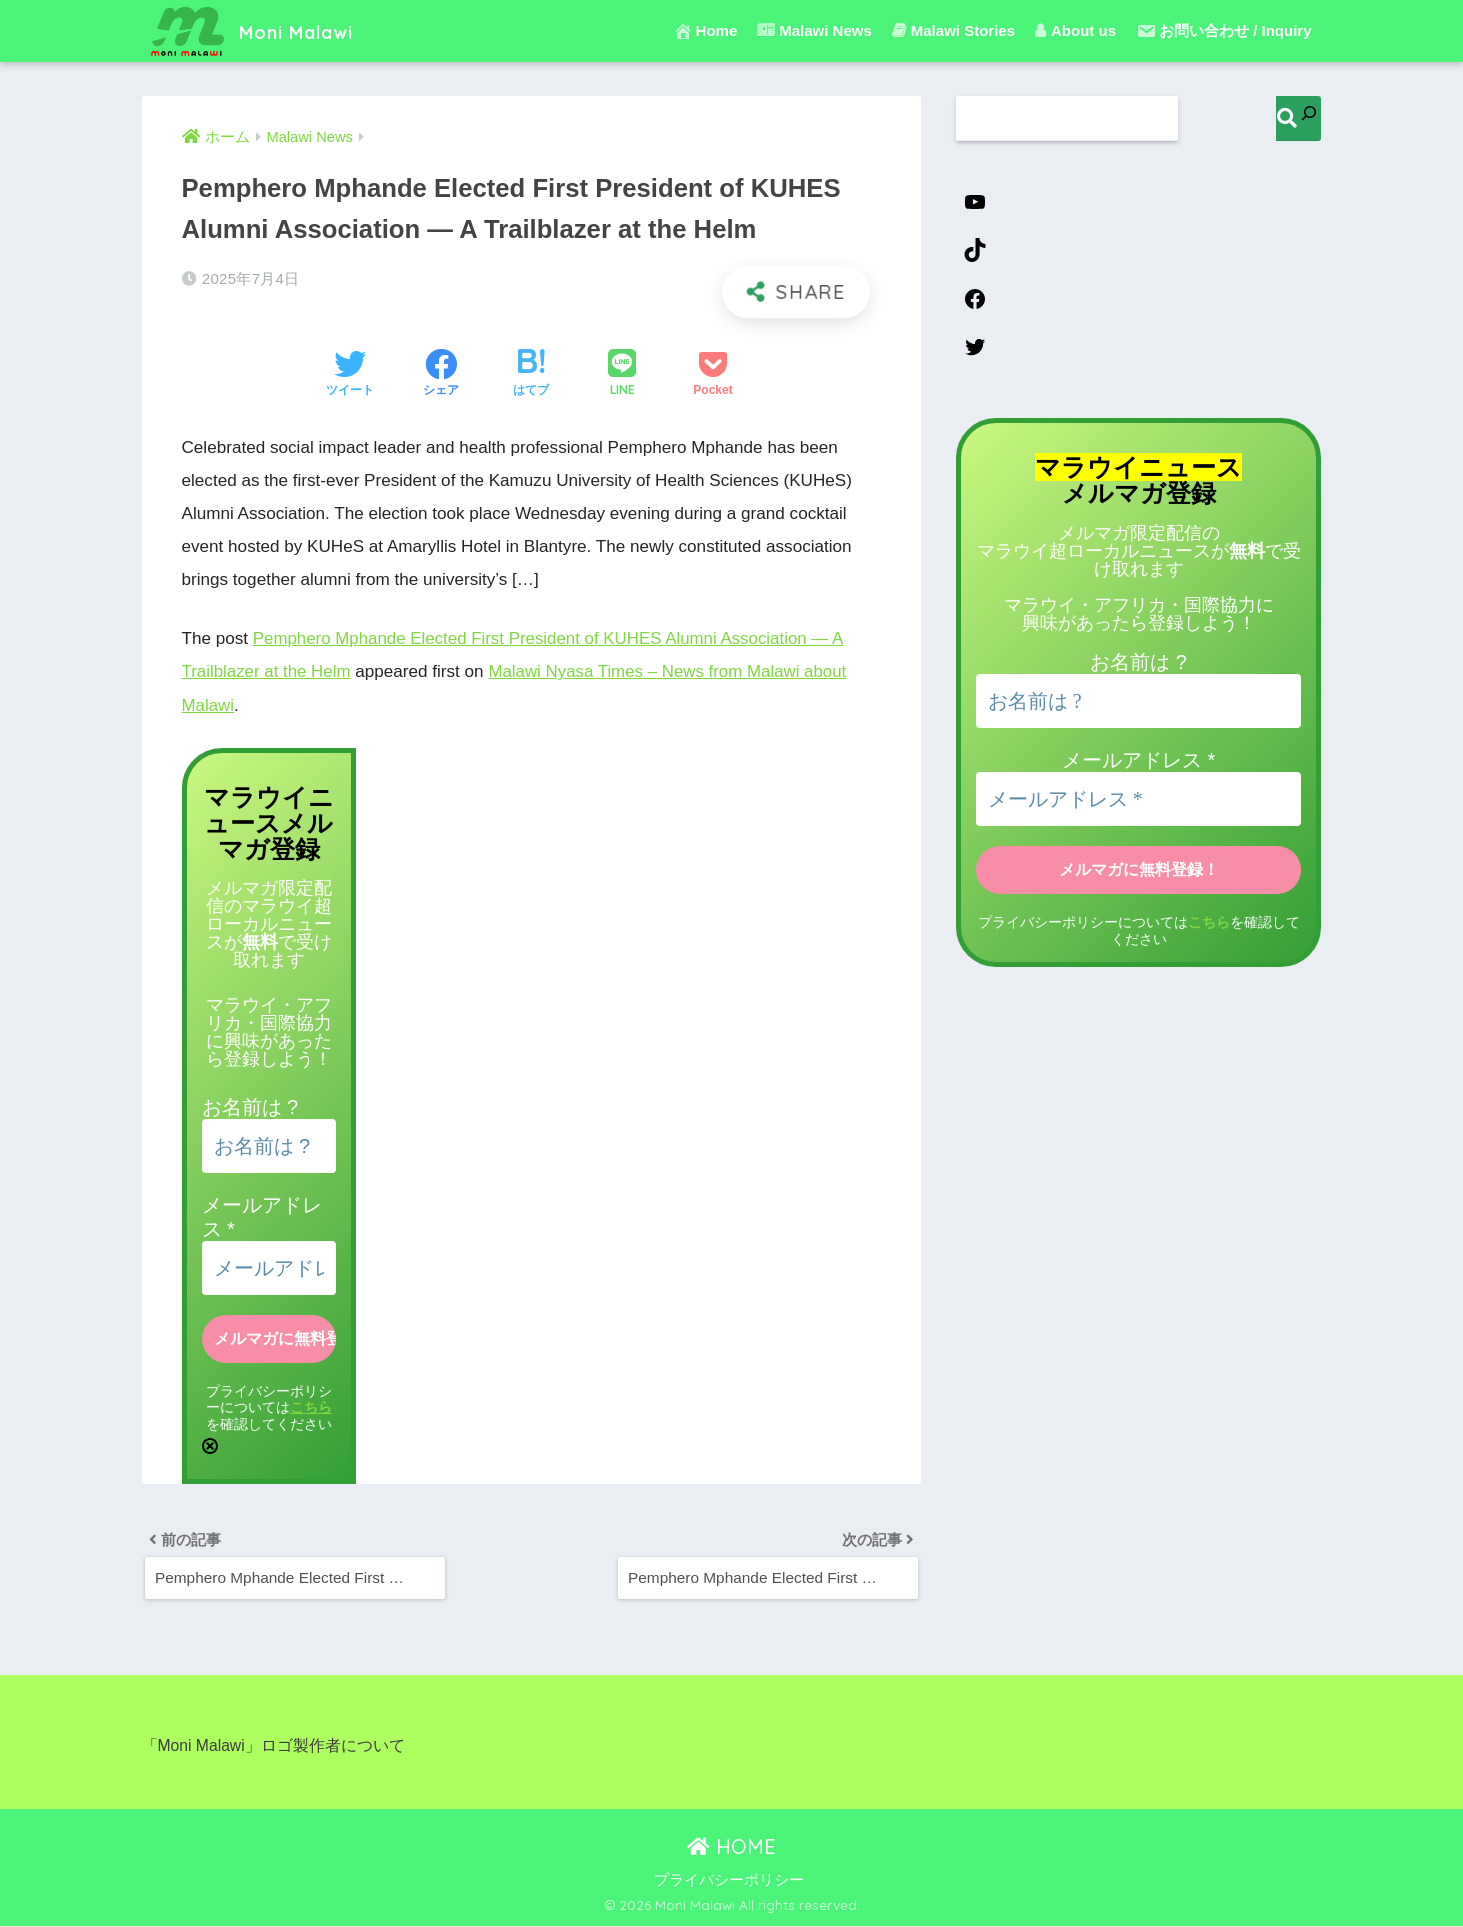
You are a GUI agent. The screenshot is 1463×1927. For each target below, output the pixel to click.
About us (1075, 30)
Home (705, 31)
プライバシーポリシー (729, 1881)
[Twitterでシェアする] (350, 375)
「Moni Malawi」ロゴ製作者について (274, 1747)
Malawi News (814, 30)
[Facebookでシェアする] (441, 375)
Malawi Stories (953, 30)
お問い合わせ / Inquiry (1224, 31)
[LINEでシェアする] (622, 374)
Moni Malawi (266, 30)
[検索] (1298, 118)
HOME (731, 1847)
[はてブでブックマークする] (531, 375)
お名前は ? (250, 1105)
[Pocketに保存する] (712, 375)
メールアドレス (1138, 762)
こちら (311, 1405)
